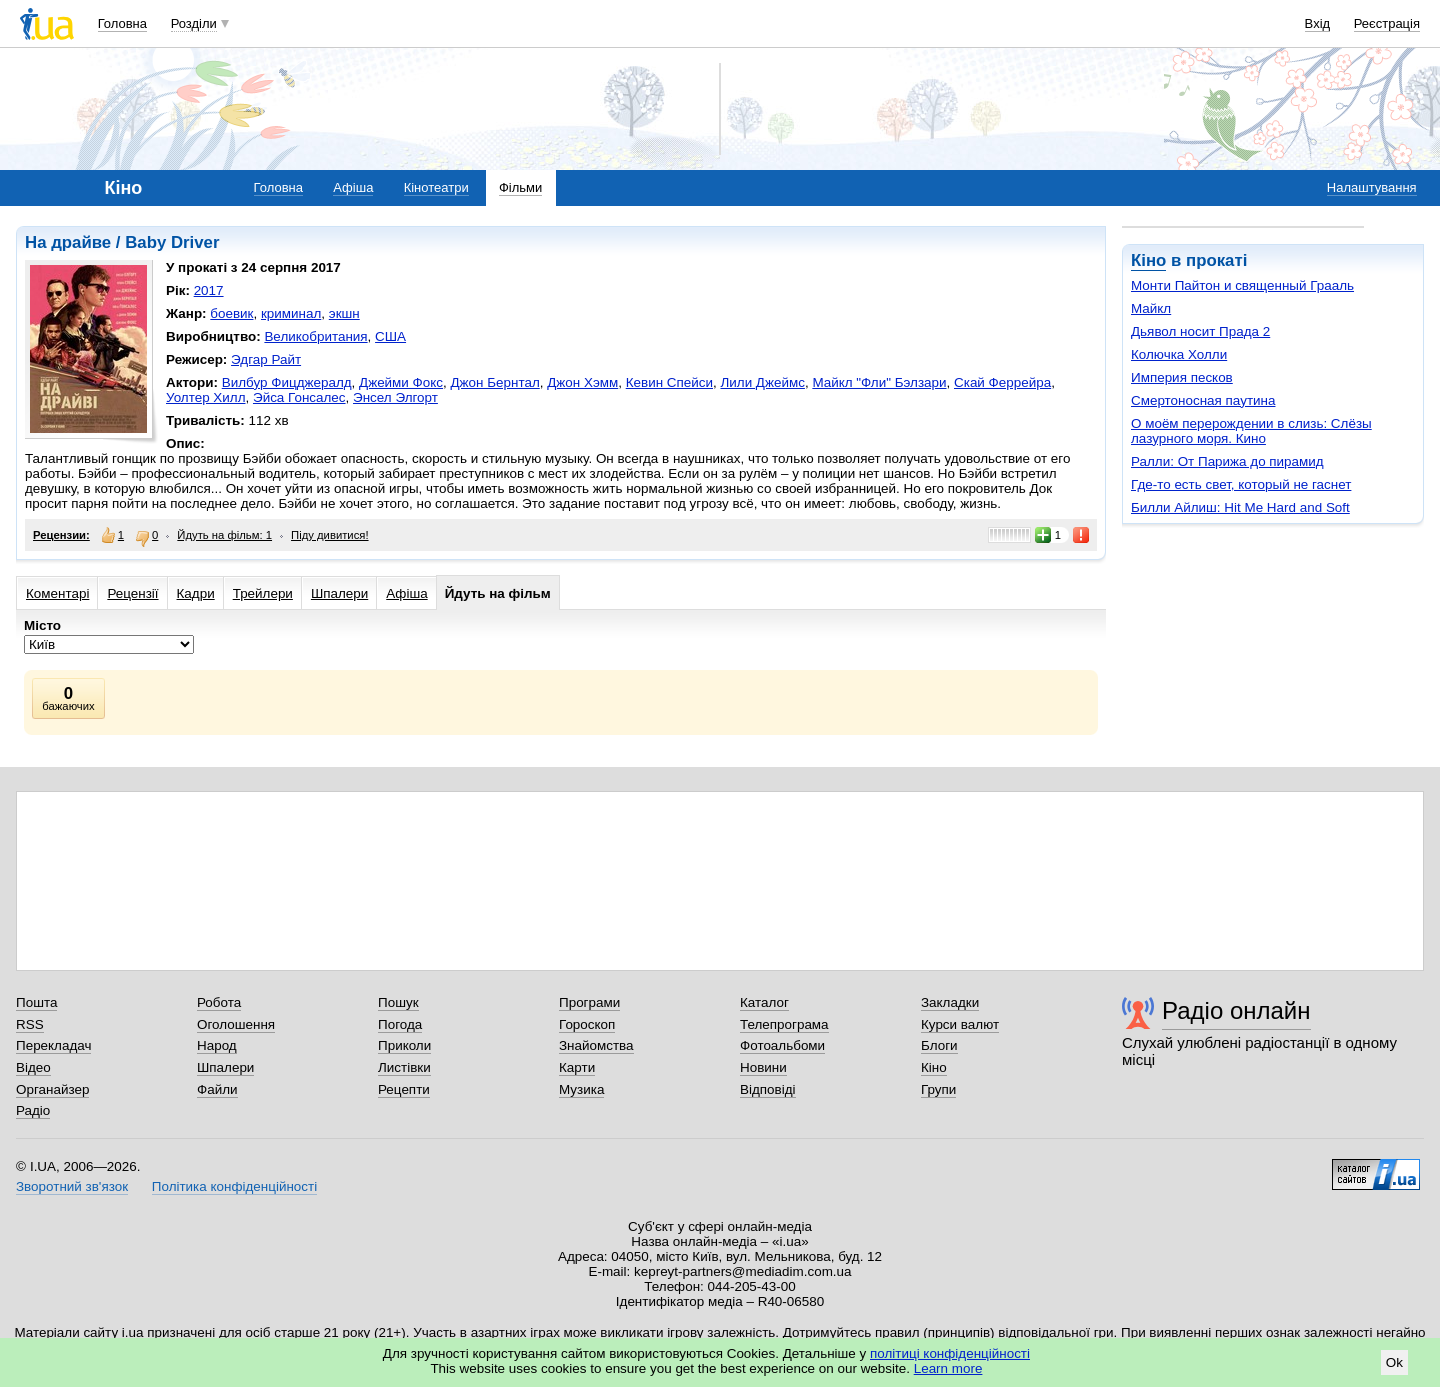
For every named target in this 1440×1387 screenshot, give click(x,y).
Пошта (36, 1002)
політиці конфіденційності (950, 1353)
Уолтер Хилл (206, 397)
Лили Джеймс (762, 382)
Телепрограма (784, 1024)
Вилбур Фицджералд (287, 382)
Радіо (33, 1110)
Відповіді (768, 1089)
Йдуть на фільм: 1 (224, 535)
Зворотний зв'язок (72, 1186)
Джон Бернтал (495, 382)
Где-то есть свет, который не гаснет (1241, 484)
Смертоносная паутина (1203, 400)
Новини (763, 1067)
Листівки (404, 1067)
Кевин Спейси (669, 382)
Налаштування (1372, 187)
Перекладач (53, 1045)
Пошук (398, 1002)
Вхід (1318, 23)
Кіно (1148, 260)
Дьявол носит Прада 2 (1200, 331)
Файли (217, 1089)
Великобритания (315, 336)
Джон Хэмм (582, 382)
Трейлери (263, 593)
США (390, 336)
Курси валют (960, 1024)
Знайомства (596, 1045)
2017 (209, 290)
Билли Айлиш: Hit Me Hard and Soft (1240, 507)
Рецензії (132, 593)
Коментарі (57, 593)
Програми (589, 1002)
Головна (122, 23)
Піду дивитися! (330, 535)
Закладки (950, 1002)
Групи (938, 1089)
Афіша (353, 187)
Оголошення (236, 1024)
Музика (581, 1089)
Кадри (196, 593)
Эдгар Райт (266, 359)
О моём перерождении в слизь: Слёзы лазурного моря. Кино (1251, 431)
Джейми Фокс (401, 382)
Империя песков (1182, 377)
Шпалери (339, 593)
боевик (231, 313)
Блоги (939, 1045)
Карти (577, 1067)
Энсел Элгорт (395, 397)
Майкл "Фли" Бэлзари (879, 382)
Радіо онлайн (1236, 1010)
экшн (344, 313)
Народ (217, 1045)
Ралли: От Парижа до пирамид (1227, 461)
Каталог (764, 1002)
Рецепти (404, 1089)
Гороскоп (587, 1024)
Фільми (520, 187)
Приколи (404, 1045)
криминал (291, 313)
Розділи (194, 23)
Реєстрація (1387, 23)
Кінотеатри (436, 187)
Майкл (1151, 308)
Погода (400, 1024)
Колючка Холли (1179, 354)
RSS (30, 1024)
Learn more (948, 1368)
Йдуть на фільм (498, 593)
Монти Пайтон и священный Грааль (1242, 285)
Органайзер (52, 1089)
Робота (219, 1002)
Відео (33, 1067)
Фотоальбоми (782, 1045)
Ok (1394, 1362)
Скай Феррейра (1002, 382)
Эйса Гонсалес (299, 397)
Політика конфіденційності (234, 1186)
